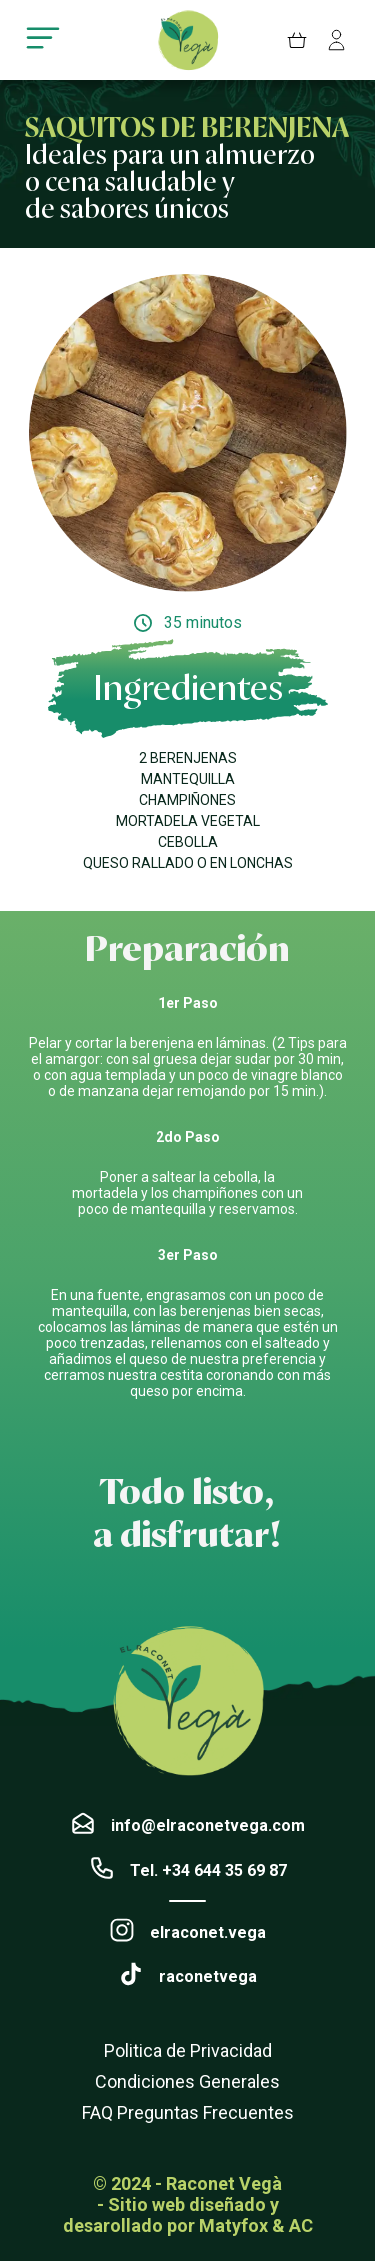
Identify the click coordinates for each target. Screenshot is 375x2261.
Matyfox (233, 2225)
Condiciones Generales (187, 2081)
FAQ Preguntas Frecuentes (188, 2112)
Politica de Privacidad (188, 2050)
